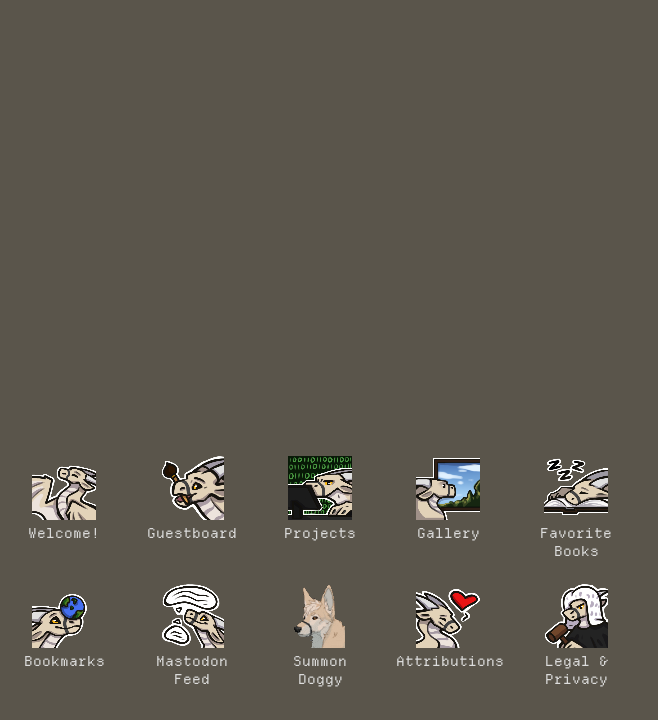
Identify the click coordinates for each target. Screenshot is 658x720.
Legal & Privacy (576, 636)
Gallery (448, 499)
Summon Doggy (320, 636)
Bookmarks (64, 627)
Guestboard (192, 499)
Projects (320, 499)
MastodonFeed (192, 636)
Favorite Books (576, 508)
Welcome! (64, 499)
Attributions (448, 627)
